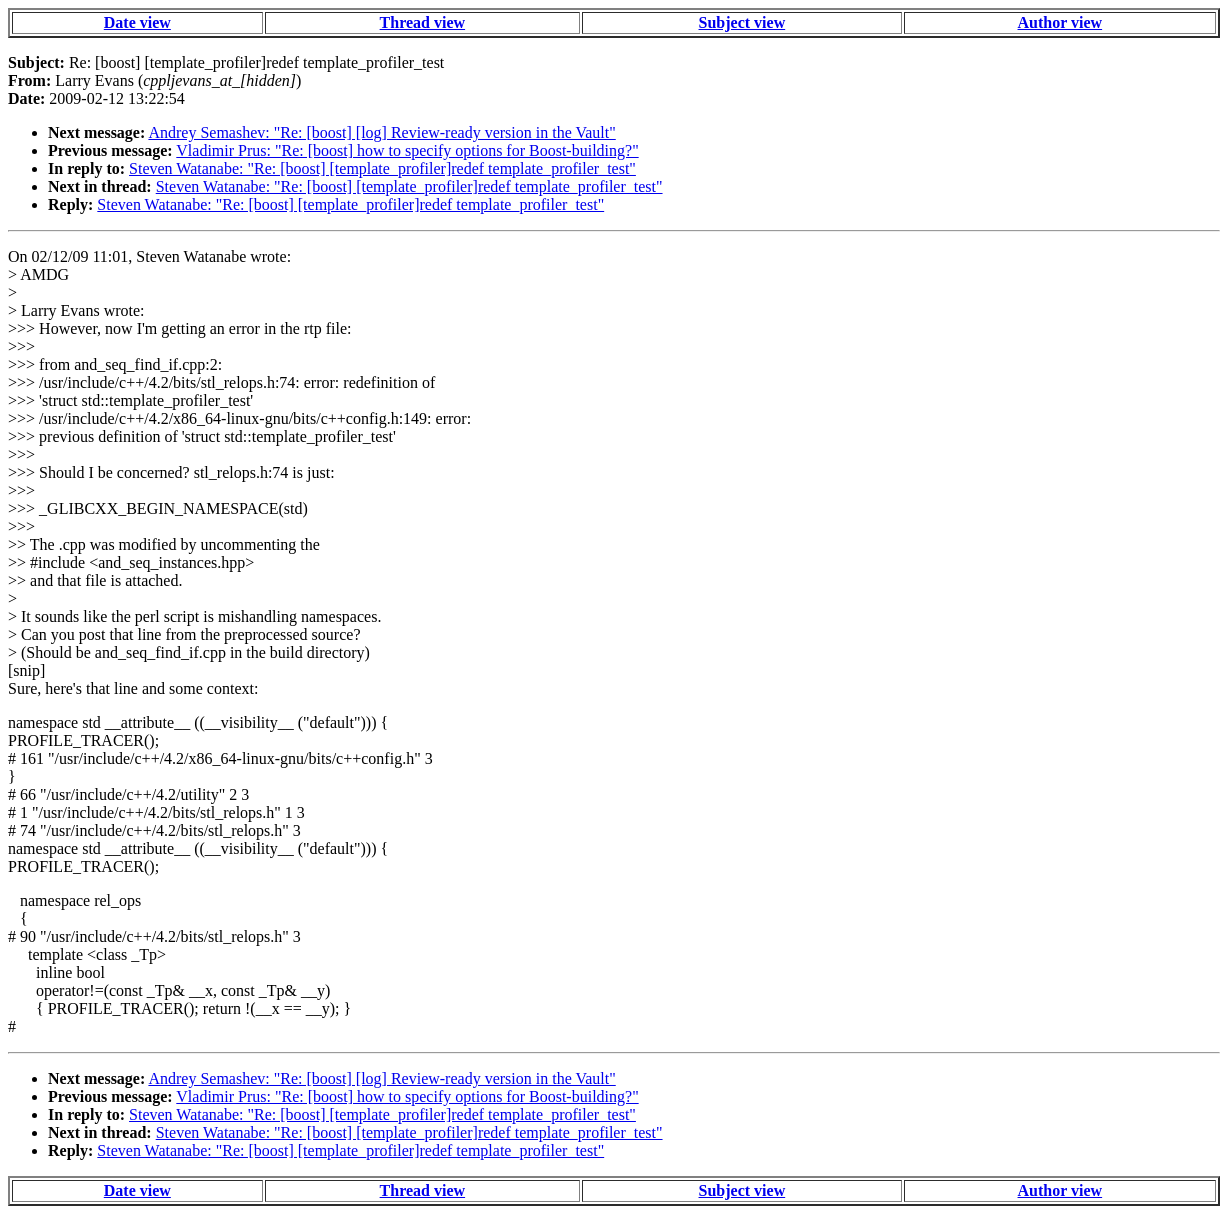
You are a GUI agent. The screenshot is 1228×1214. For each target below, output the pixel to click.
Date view (137, 22)
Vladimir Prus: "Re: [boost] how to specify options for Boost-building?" (407, 150)
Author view (1060, 22)
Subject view (742, 22)
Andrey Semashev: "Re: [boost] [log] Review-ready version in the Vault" (381, 132)
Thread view (422, 22)
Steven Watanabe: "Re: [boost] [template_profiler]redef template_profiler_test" (382, 168)
